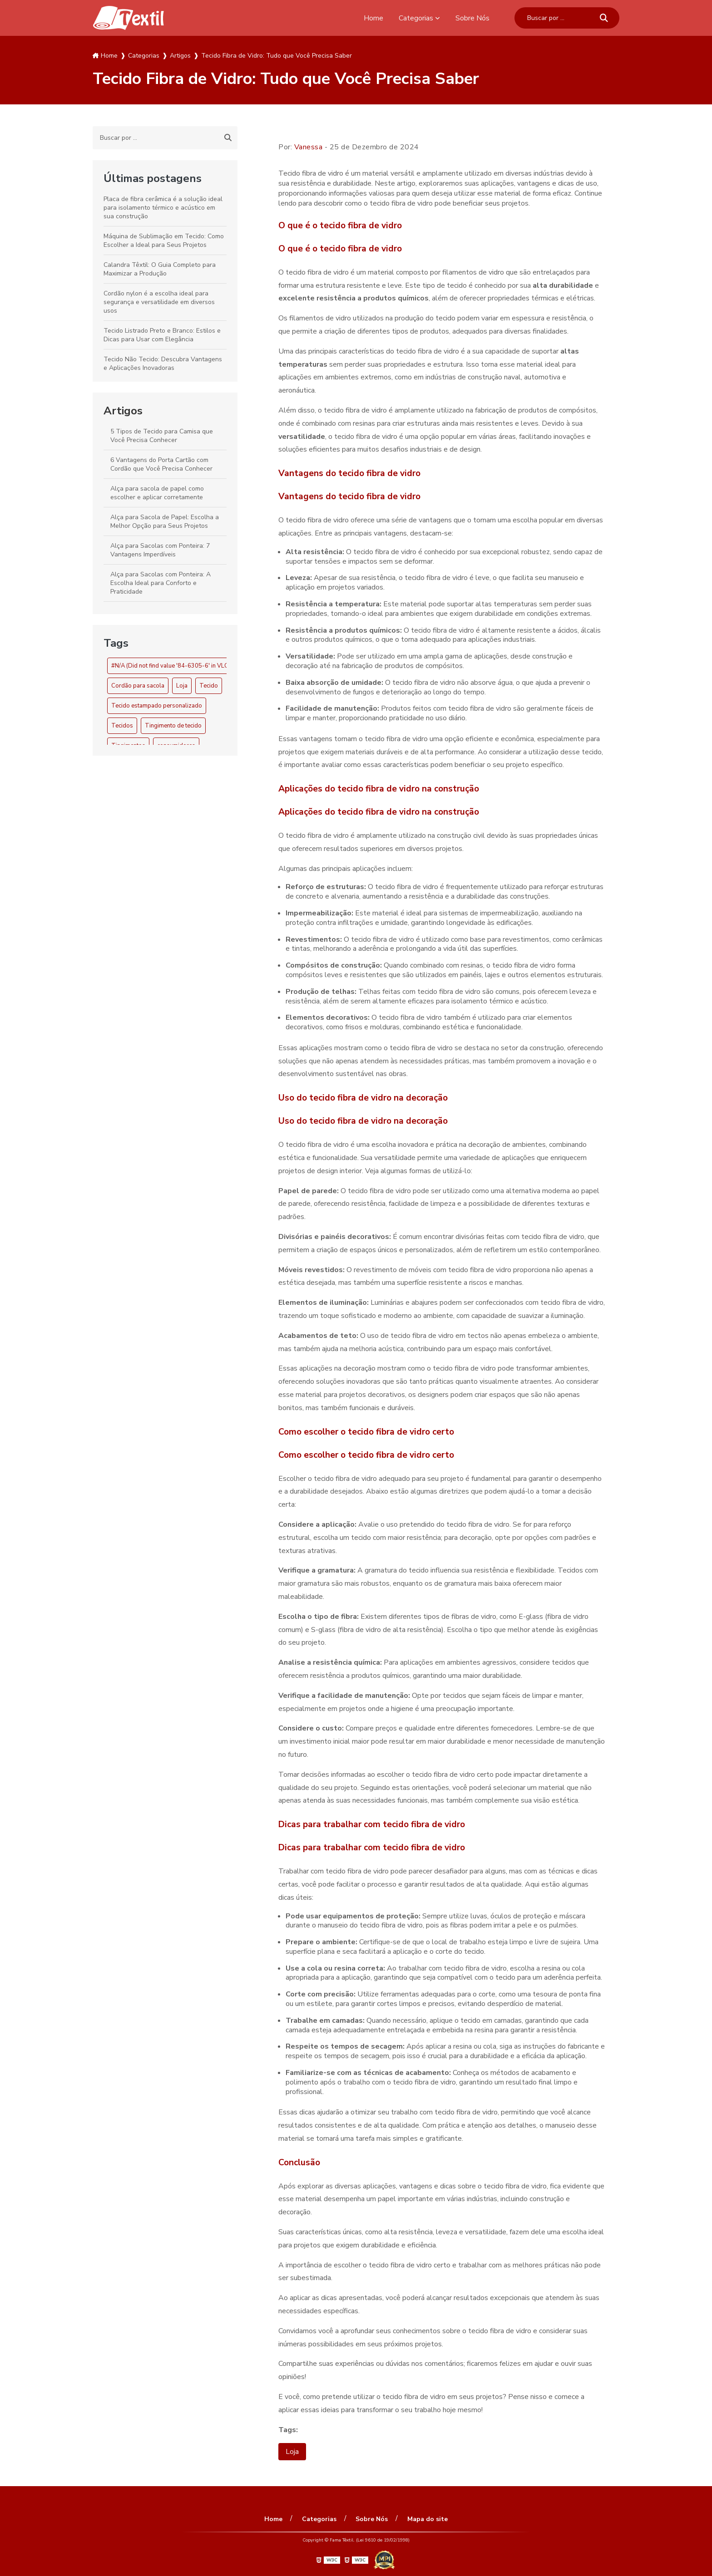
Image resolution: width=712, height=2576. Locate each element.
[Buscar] (604, 18)
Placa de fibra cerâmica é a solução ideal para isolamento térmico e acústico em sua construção (163, 208)
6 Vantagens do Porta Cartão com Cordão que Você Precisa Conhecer (161, 464)
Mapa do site (426, 2518)
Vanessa (308, 147)
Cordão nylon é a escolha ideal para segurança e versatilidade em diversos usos (159, 302)
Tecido (208, 686)
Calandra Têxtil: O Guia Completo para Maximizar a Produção (160, 269)
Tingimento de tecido (173, 726)
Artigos (123, 410)
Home (373, 18)
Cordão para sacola (137, 686)
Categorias (416, 18)
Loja (182, 686)
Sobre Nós (472, 18)
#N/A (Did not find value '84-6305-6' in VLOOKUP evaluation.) (194, 666)
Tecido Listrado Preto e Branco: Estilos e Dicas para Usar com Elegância (162, 335)
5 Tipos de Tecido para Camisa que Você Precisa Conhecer (161, 435)
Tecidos (122, 726)
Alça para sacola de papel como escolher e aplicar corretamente (157, 492)
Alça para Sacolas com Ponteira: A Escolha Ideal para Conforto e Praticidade (160, 583)
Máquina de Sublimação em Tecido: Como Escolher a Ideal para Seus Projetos (164, 240)
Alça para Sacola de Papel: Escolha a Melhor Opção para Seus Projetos (164, 521)
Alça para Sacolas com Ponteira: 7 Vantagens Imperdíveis (160, 550)
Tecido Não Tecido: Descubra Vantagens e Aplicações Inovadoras (163, 363)
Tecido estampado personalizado (156, 706)
